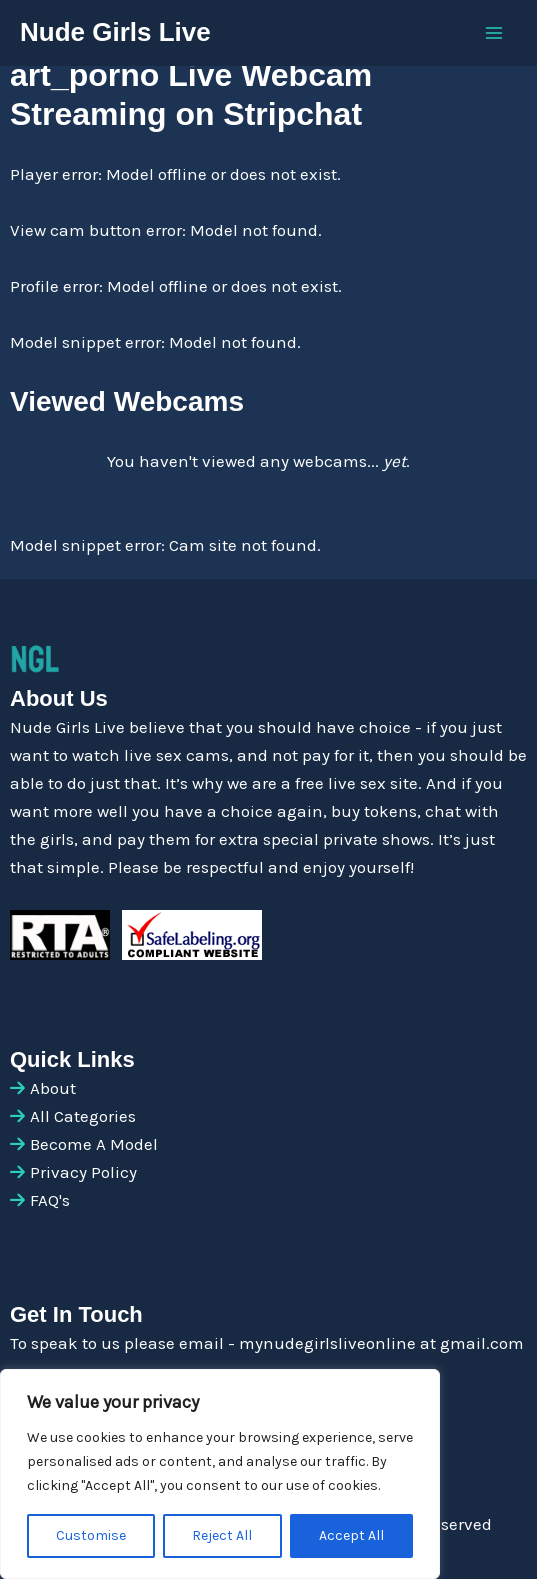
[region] (220, 1474)
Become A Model (94, 1144)
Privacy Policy (83, 1172)
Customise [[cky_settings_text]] (91, 1535)
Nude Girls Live (115, 32)
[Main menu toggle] (495, 33)
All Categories (83, 1116)
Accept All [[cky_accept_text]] (351, 1535)
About (53, 1088)
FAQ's (50, 1200)
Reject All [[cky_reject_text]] (222, 1535)
